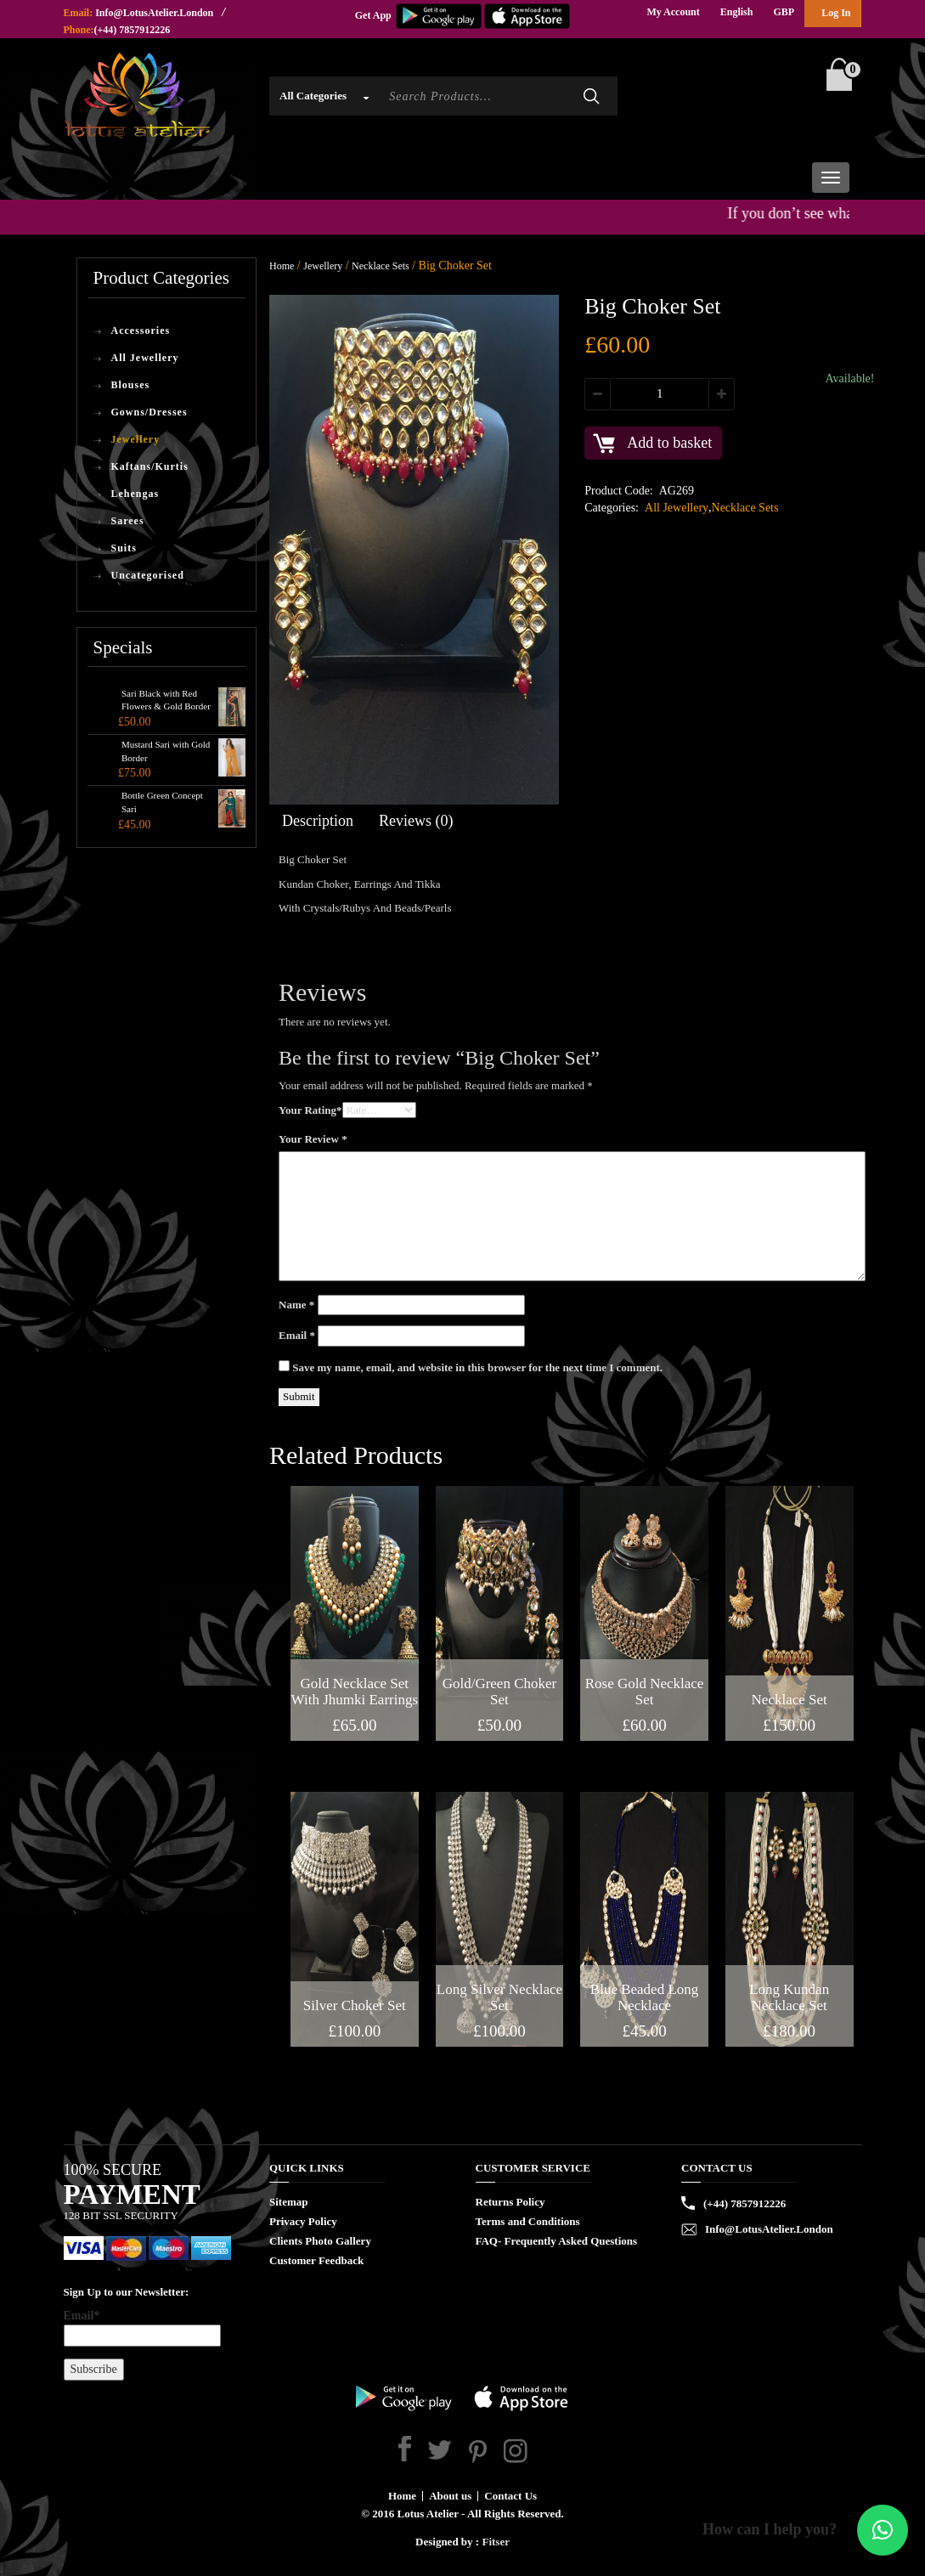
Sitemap (288, 2201)
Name (296, 1304)
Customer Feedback (316, 2260)
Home (281, 266)
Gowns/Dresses (149, 412)
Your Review (313, 1139)
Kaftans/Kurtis (150, 466)
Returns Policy (510, 2201)
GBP (783, 12)
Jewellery (136, 439)
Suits (124, 548)
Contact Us (510, 2495)
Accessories (141, 330)
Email (297, 1335)
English (736, 12)
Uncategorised (147, 575)
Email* (142, 2328)
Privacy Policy (303, 2221)
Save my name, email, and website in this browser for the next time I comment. (477, 1367)
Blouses (130, 385)
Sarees (127, 521)
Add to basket (669, 442)
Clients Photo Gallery (320, 2240)
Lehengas (135, 494)
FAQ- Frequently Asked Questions (557, 2240)
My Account (672, 12)
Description (317, 820)
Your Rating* (310, 1110)
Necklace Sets (380, 266)
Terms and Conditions (528, 2221)
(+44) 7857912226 (132, 30)
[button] (882, 2530)
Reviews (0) (416, 820)
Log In (835, 13)
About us (450, 2495)
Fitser (495, 2541)
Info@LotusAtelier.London (154, 13)
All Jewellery (145, 358)
